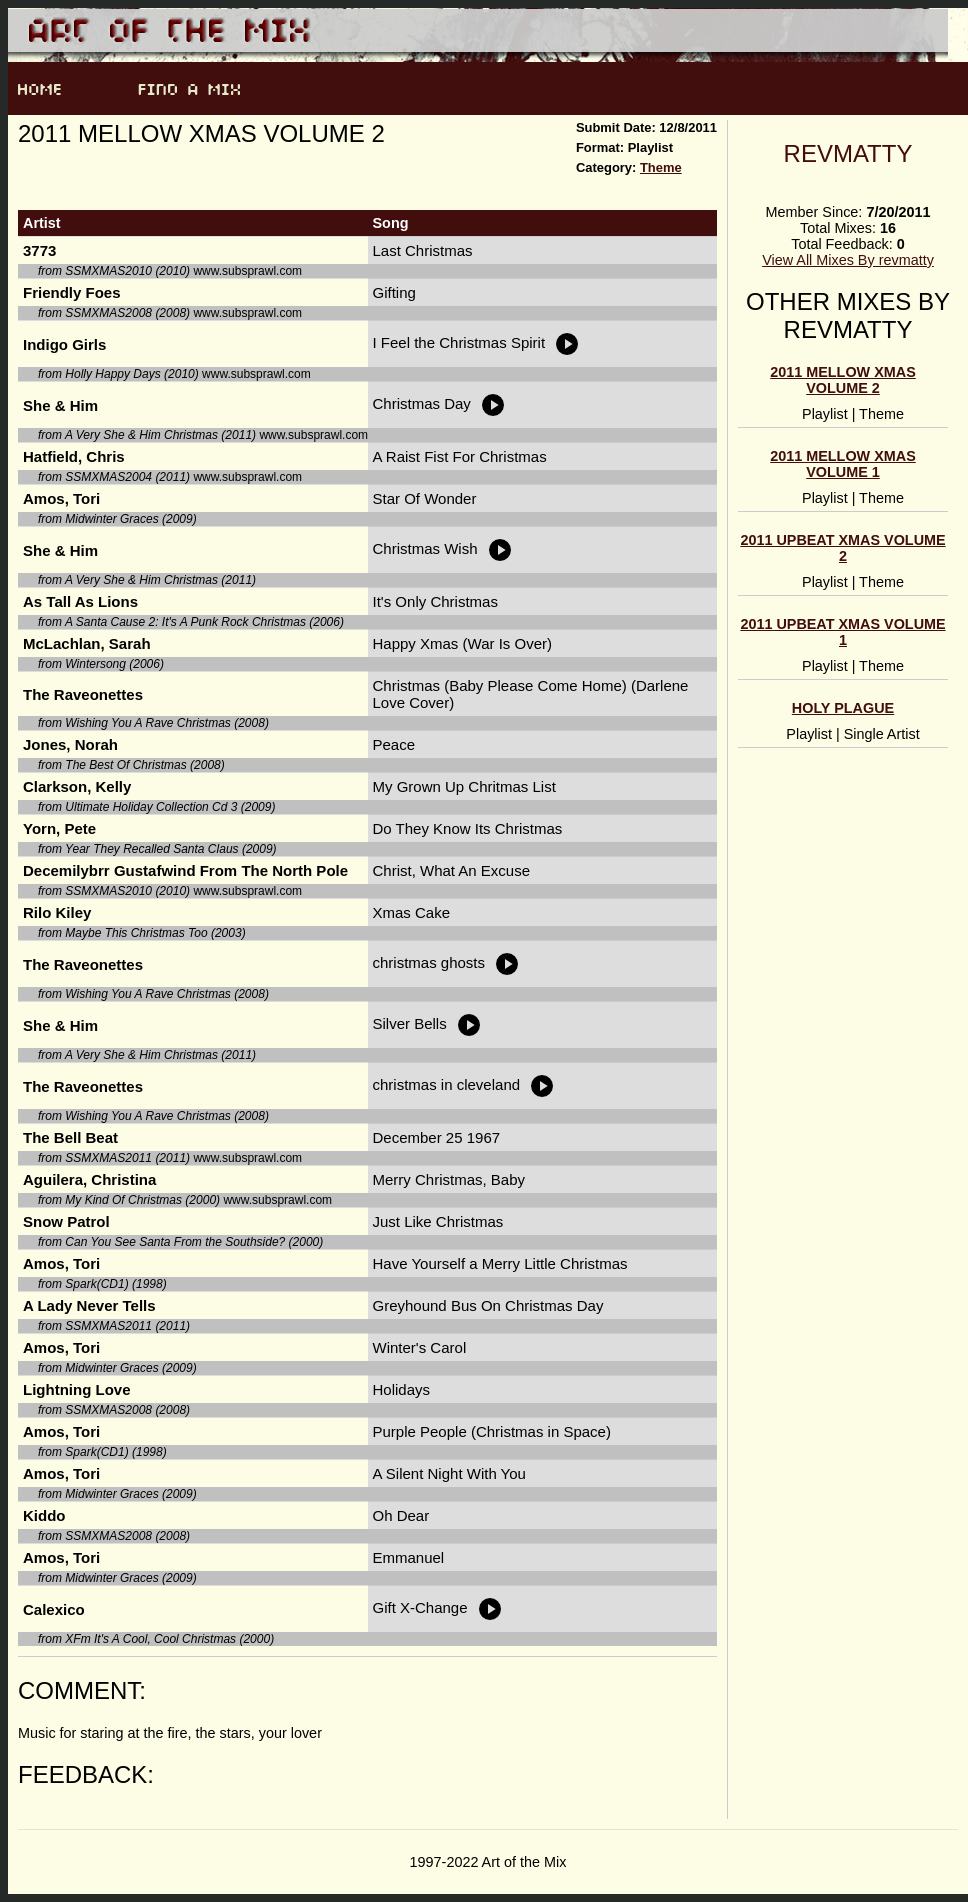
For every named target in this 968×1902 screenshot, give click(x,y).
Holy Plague (843, 708)
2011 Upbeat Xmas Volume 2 (842, 548)
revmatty (848, 153)
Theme (661, 167)
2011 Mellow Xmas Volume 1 (843, 464)
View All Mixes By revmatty (848, 260)
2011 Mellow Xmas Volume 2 (843, 380)
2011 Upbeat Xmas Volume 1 (842, 632)
